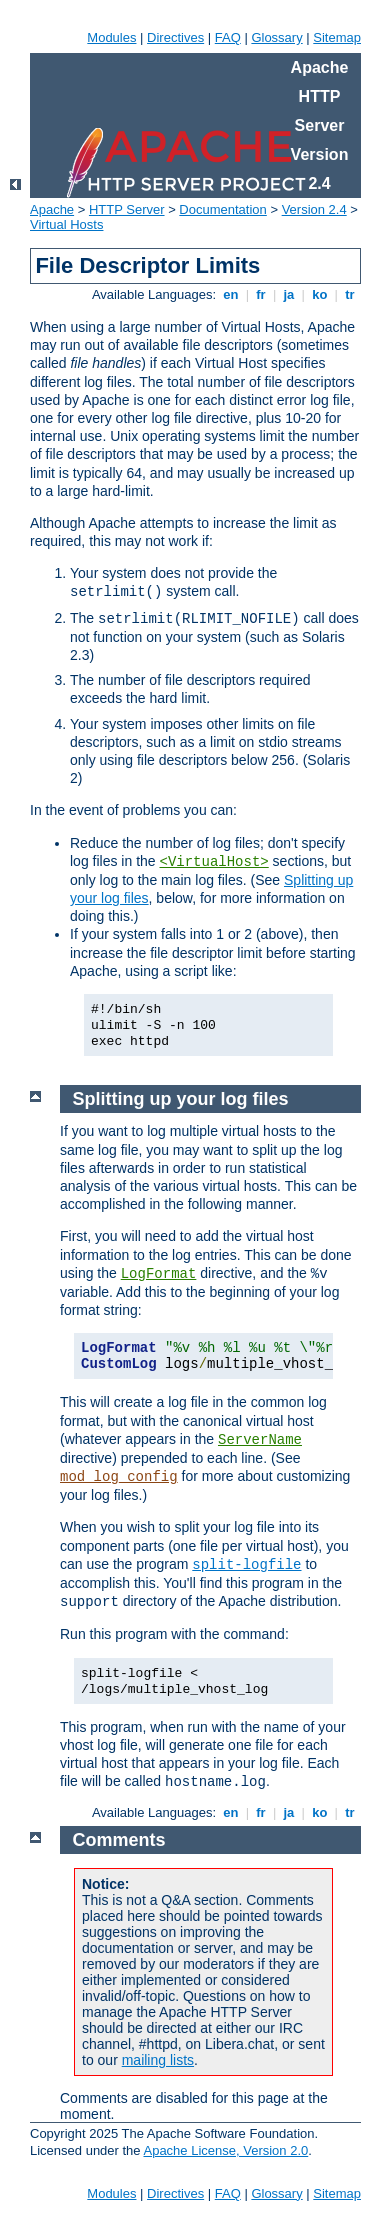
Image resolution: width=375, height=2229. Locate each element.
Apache (52, 209)
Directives (175, 37)
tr (350, 294)
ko (320, 294)
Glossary (276, 37)
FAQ (228, 37)
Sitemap (337, 37)
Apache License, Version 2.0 (225, 2150)
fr (261, 294)
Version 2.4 (314, 209)
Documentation (222, 209)
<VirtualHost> (214, 862)
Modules (111, 37)
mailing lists (158, 2060)
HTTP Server (127, 209)
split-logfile (246, 1565)
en (231, 294)
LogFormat (159, 1274)
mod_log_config (119, 1477)
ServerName (260, 1440)
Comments (119, 1840)
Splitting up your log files (181, 1099)
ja (289, 294)
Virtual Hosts (66, 224)
